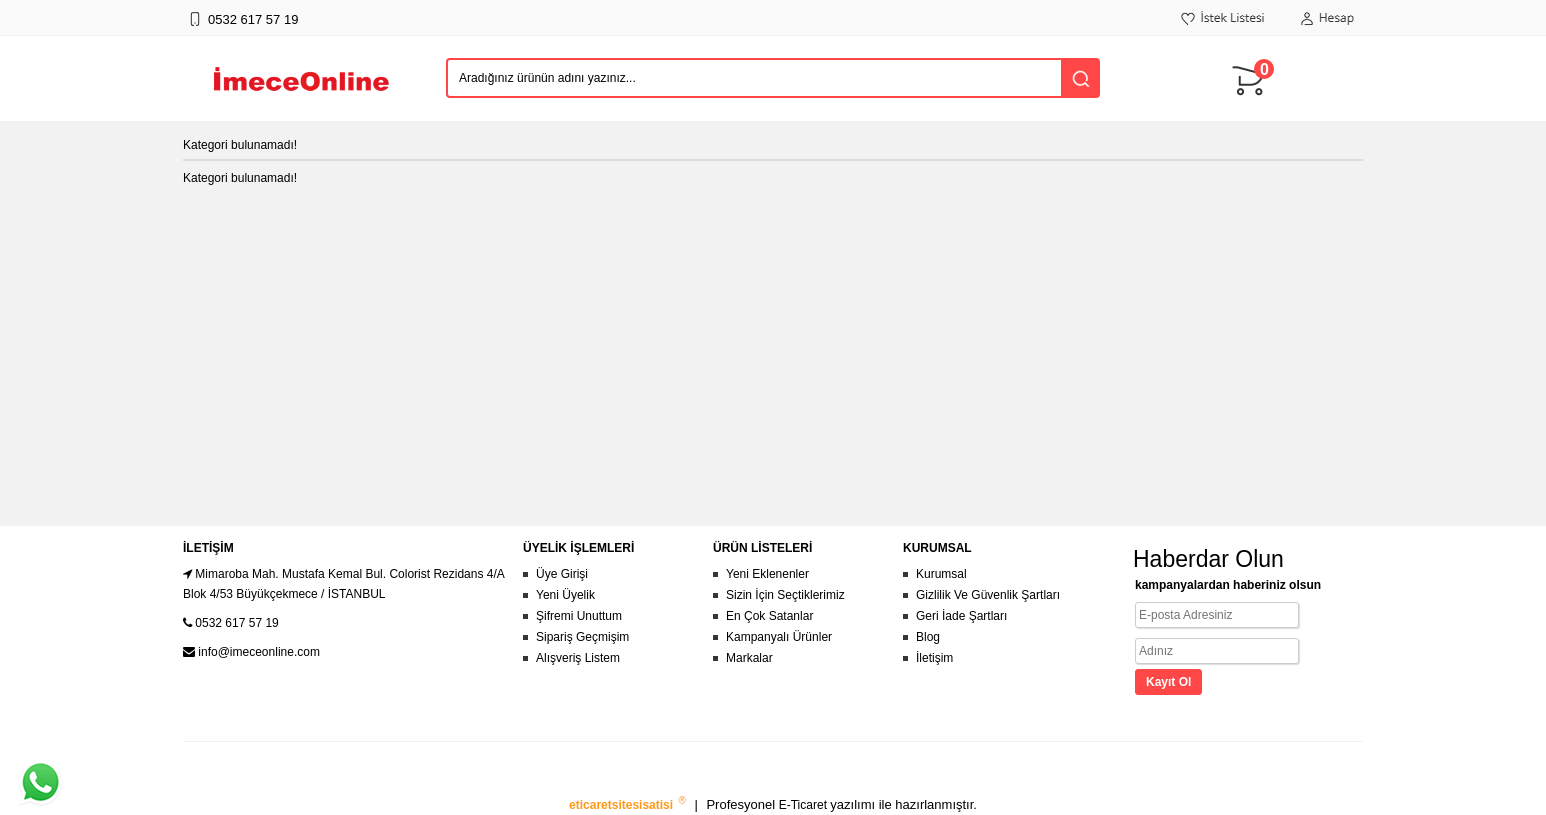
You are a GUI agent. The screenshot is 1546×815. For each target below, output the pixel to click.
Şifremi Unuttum (579, 616)
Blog (928, 637)
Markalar (749, 658)
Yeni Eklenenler (767, 574)
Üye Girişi (562, 574)
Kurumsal (941, 574)
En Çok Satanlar (769, 616)
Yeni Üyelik (565, 595)
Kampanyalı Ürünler (779, 637)
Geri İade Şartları (961, 616)
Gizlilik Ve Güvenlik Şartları (988, 595)
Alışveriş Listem (578, 658)
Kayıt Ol (1168, 682)
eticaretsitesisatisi (622, 805)
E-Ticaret (805, 805)
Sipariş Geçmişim (582, 637)
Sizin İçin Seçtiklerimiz (785, 595)
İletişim (934, 658)
